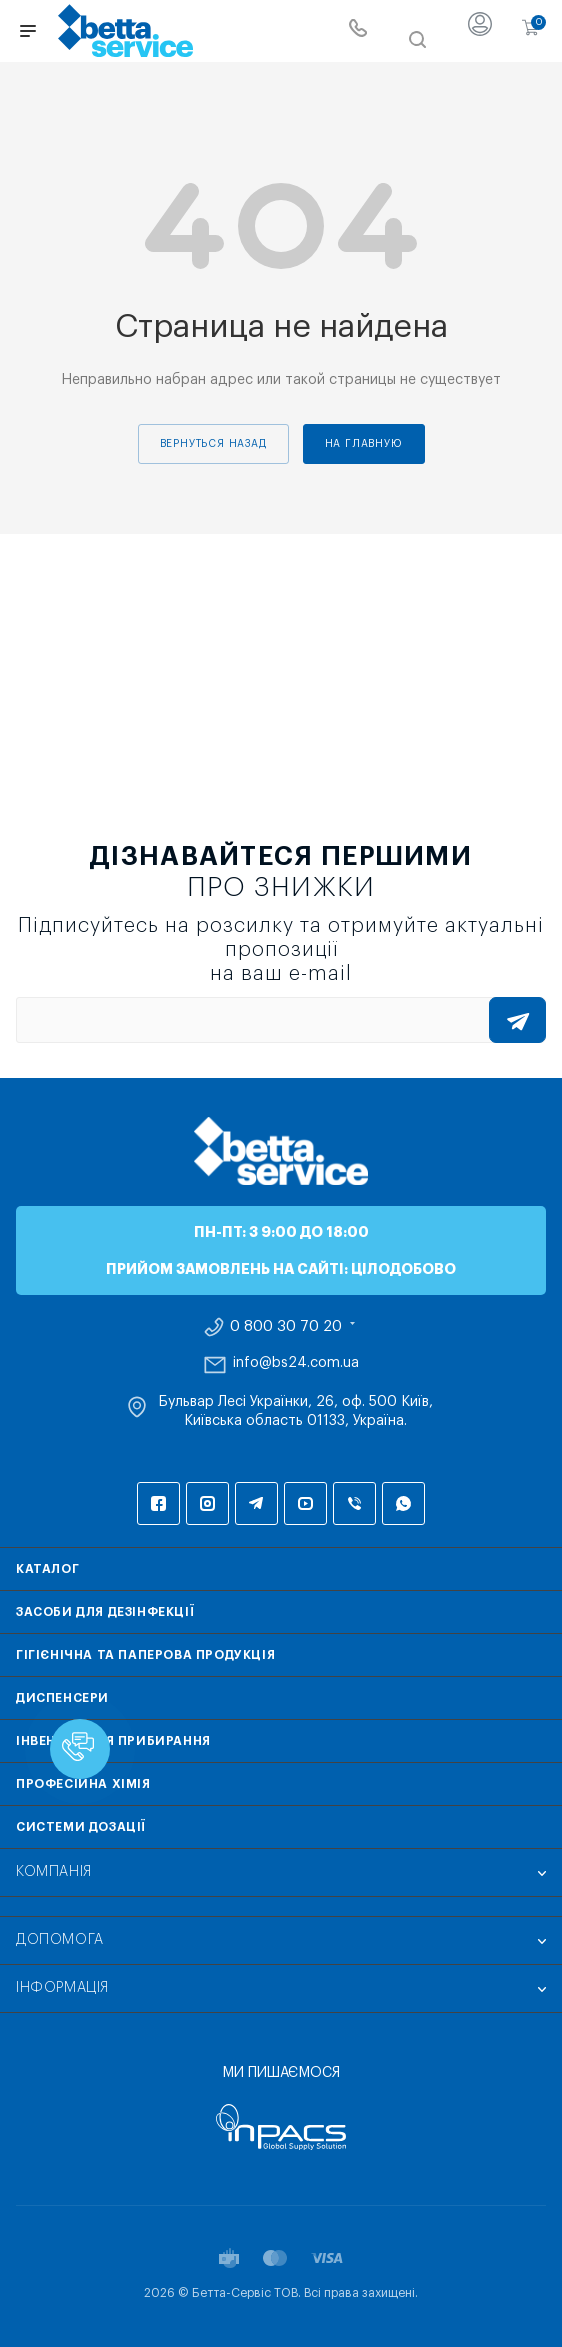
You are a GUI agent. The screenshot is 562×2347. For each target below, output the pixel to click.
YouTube (305, 1503)
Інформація (62, 1988)
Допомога (60, 1940)
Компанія (54, 1872)
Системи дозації (81, 1827)
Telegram (256, 1503)
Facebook (158, 1503)
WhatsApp (403, 1503)
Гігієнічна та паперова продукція (145, 1655)
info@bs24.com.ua (296, 1363)
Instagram (207, 1503)
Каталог (47, 1569)
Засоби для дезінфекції (105, 1612)
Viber (354, 1503)
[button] (80, 1749)
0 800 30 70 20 (286, 1327)
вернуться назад (213, 444)
